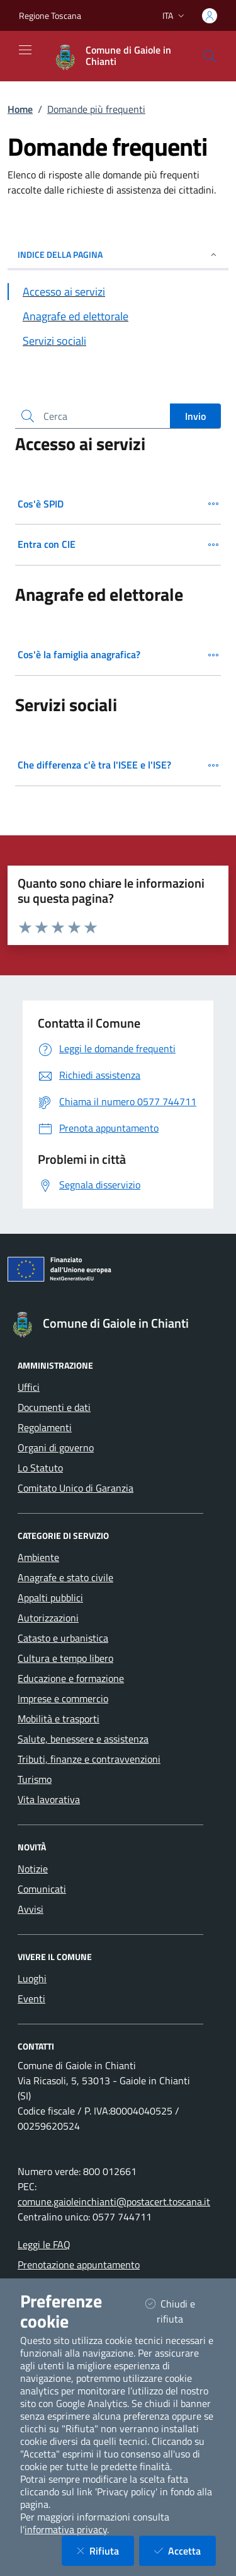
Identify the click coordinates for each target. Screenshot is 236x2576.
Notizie (33, 1868)
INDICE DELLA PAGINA (118, 254)
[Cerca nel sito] (209, 56)
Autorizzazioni (48, 1617)
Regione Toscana (50, 15)
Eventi (31, 1998)
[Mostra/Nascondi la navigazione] (25, 49)
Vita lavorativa (49, 1799)
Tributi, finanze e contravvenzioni (89, 1759)
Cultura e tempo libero (65, 1658)
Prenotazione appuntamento (79, 2264)
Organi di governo (56, 1447)
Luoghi (32, 1978)
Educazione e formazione (71, 1678)
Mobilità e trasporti (58, 1718)
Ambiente (38, 1557)
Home (20, 109)
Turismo (35, 1779)
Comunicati (42, 1888)
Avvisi (30, 1909)
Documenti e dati (54, 1407)
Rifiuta (105, 2550)
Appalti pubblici (50, 1597)
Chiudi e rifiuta (180, 2311)
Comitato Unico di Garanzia (75, 1487)
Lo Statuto (40, 1467)
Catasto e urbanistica (63, 1637)
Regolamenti (45, 1427)
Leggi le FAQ (44, 2244)
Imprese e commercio (63, 1698)
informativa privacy (66, 2529)
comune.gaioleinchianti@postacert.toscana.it (114, 2201)
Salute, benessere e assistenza (83, 1738)
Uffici (29, 1387)
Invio (195, 416)
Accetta (185, 2550)
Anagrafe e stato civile (65, 1577)
